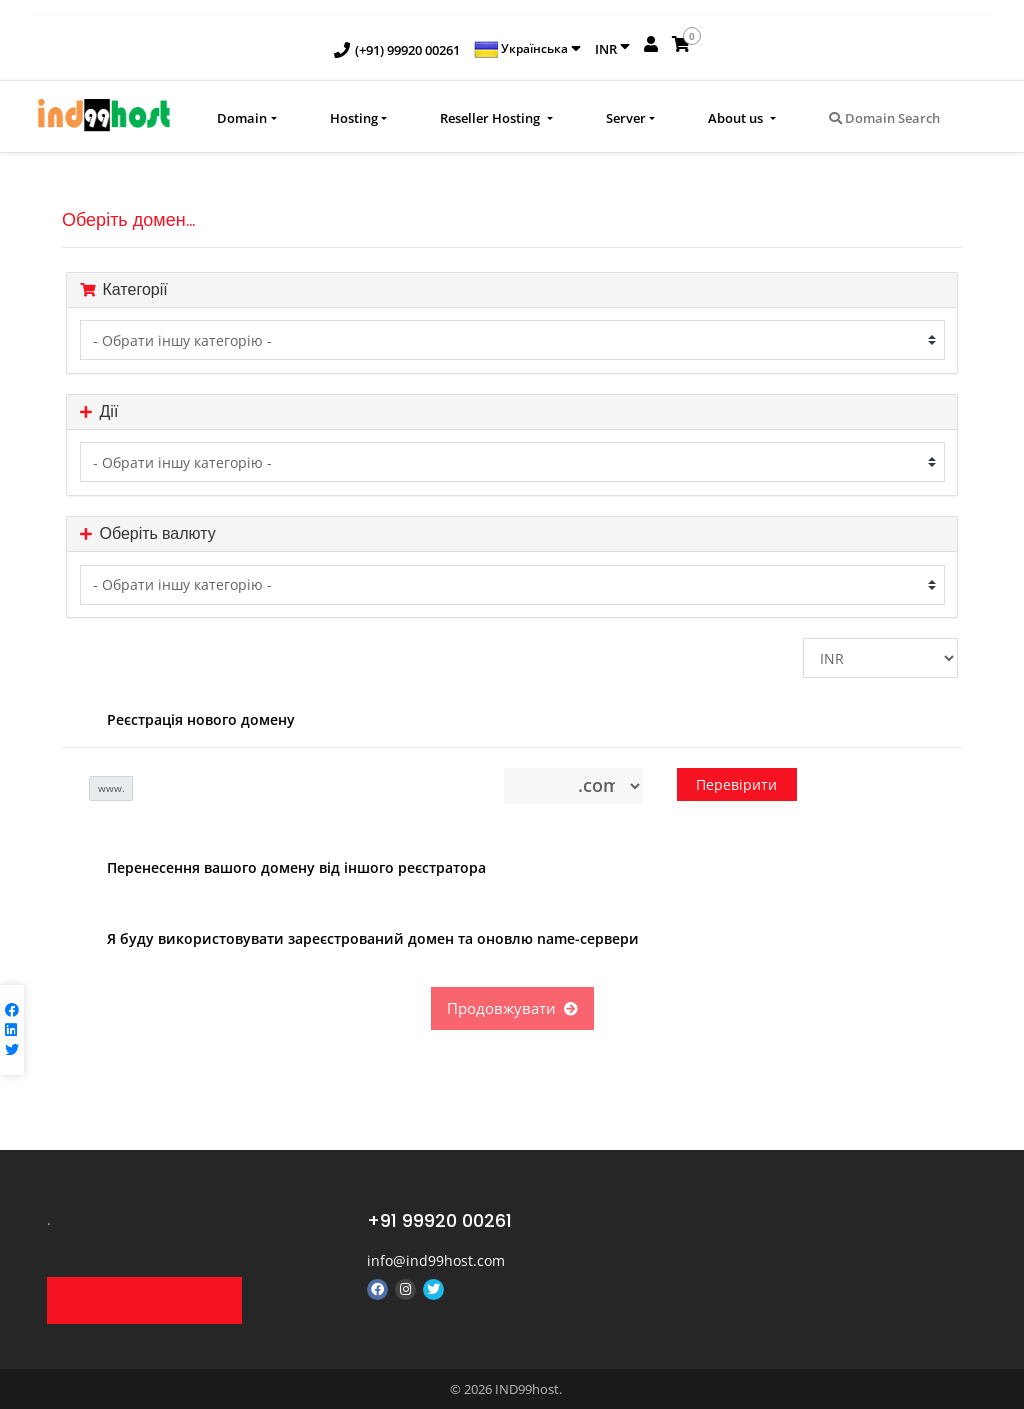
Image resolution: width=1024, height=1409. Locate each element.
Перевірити (736, 784)
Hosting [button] (354, 118)
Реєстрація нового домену (186, 721)
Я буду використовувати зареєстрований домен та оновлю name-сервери (358, 940)
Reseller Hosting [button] (491, 118)
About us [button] (737, 118)
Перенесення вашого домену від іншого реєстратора (281, 869)
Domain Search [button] (884, 118)
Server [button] (626, 118)
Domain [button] (242, 118)
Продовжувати (512, 1008)
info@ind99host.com (436, 1260)
